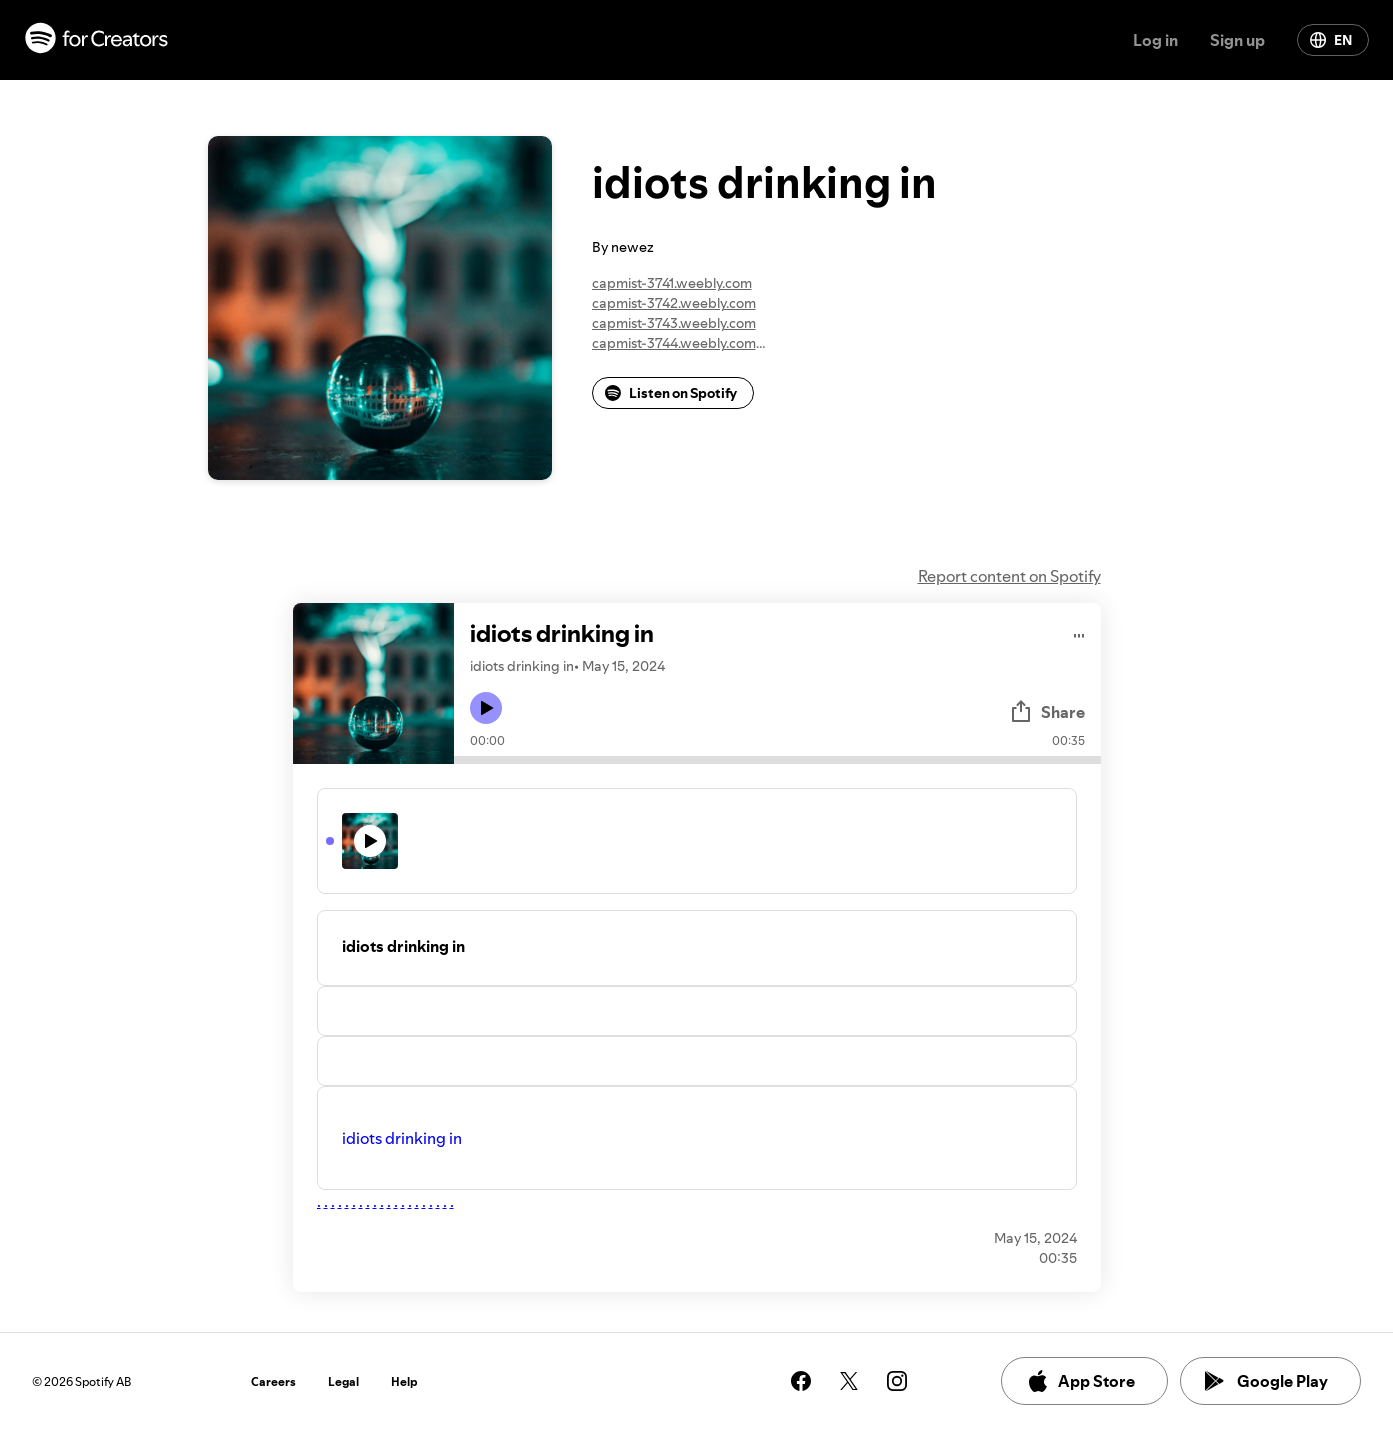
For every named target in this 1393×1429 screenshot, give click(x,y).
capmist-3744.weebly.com (674, 343)
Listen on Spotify (671, 393)
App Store (1080, 1381)
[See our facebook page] (801, 1381)
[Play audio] (1079, 632)
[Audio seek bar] (777, 760)
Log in (1155, 40)
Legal (343, 1381)
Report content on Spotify (1009, 576)
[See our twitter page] (849, 1381)
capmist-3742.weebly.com (674, 303)
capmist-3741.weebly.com (672, 283)
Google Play (1266, 1381)
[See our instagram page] (897, 1381)
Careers (273, 1381)
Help (404, 1381)
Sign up (1237, 40)
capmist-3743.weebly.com (674, 323)
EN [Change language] (1331, 40)
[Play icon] (486, 708)
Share (1047, 712)
